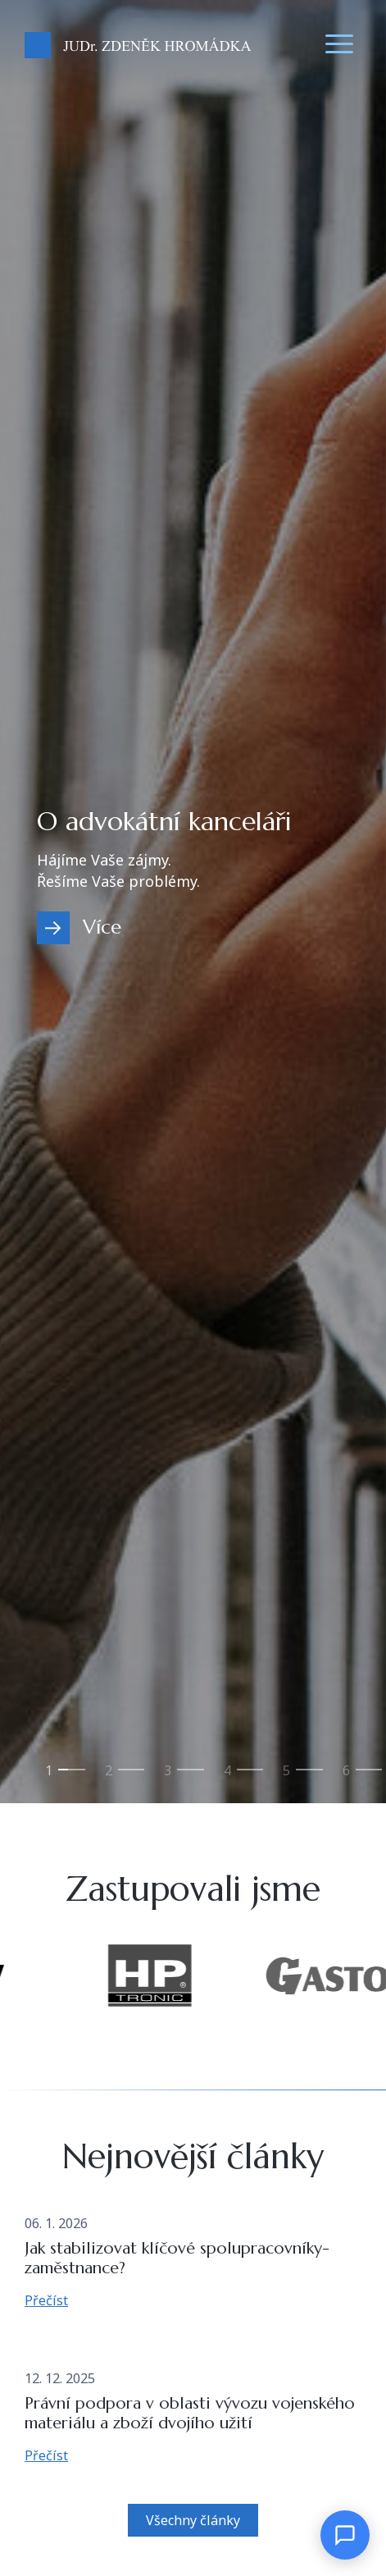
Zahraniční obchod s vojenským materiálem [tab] (108, 1777)
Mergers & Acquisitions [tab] (227, 1777)
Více (102, 927)
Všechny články (193, 2520)
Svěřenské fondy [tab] (286, 1777)
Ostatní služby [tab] (346, 1777)
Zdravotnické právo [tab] (167, 1777)
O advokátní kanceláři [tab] (48, 1777)
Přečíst (46, 2300)
